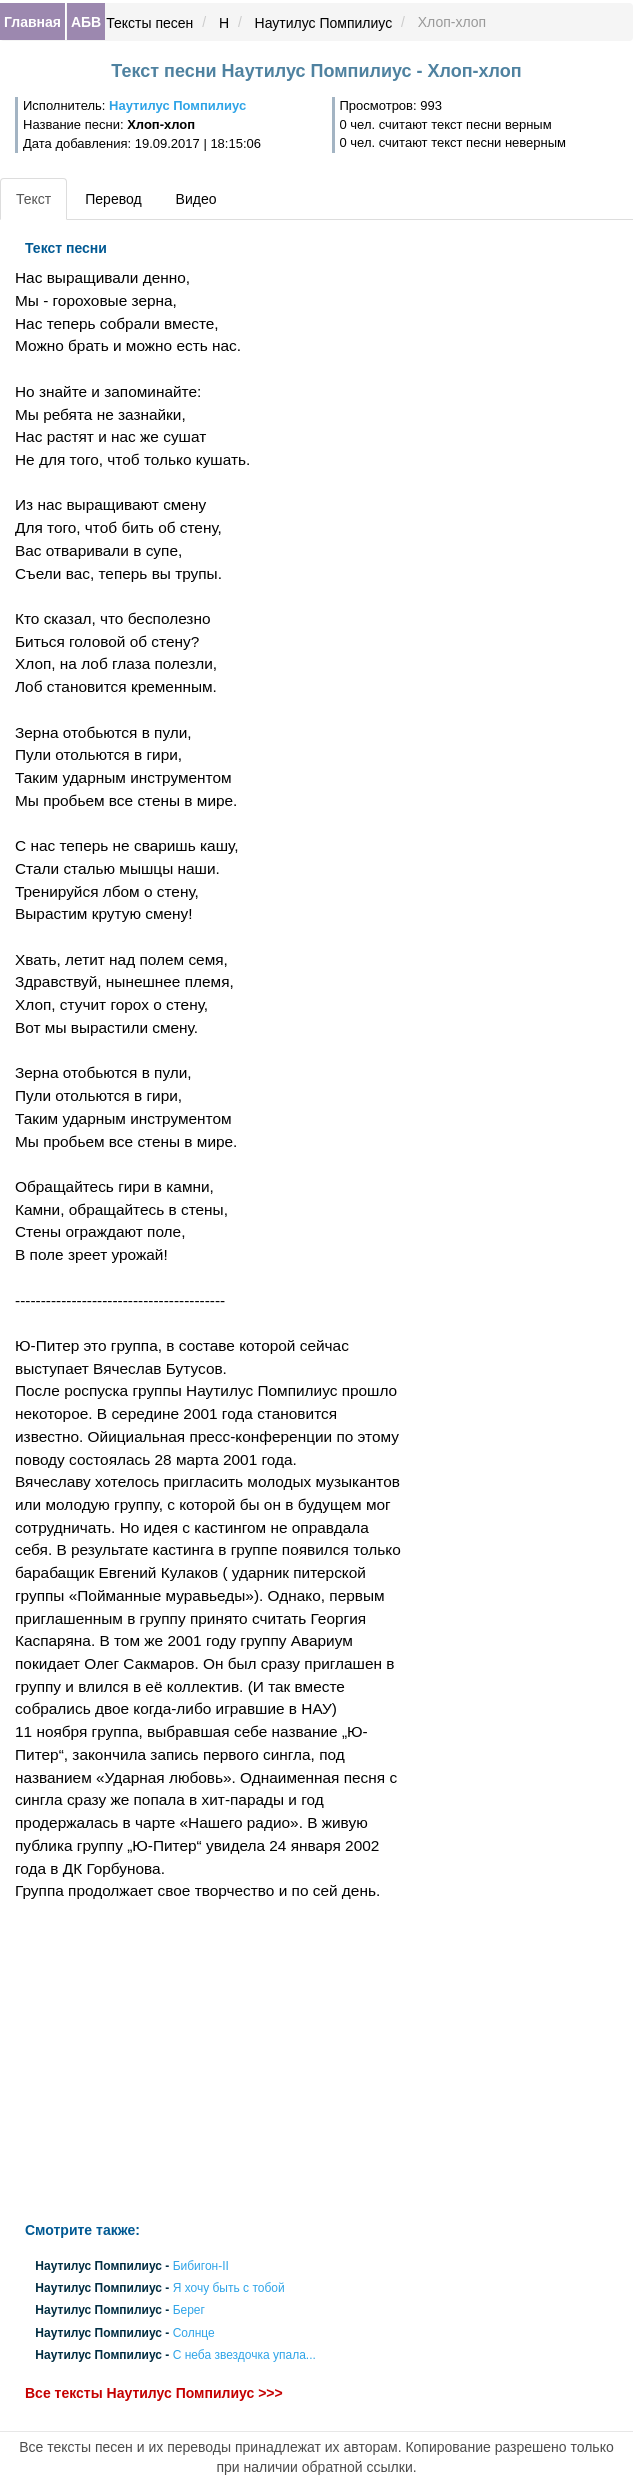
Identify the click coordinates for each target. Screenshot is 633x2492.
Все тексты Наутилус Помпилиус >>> (154, 2393)
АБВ (86, 22)
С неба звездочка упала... (244, 2355)
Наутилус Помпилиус (324, 23)
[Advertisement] (211, 2062)
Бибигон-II (201, 2266)
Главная (32, 22)
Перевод (113, 199)
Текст (33, 199)
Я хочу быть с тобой (229, 2289)
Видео (196, 199)
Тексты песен (149, 23)
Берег (189, 2311)
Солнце (194, 2333)
